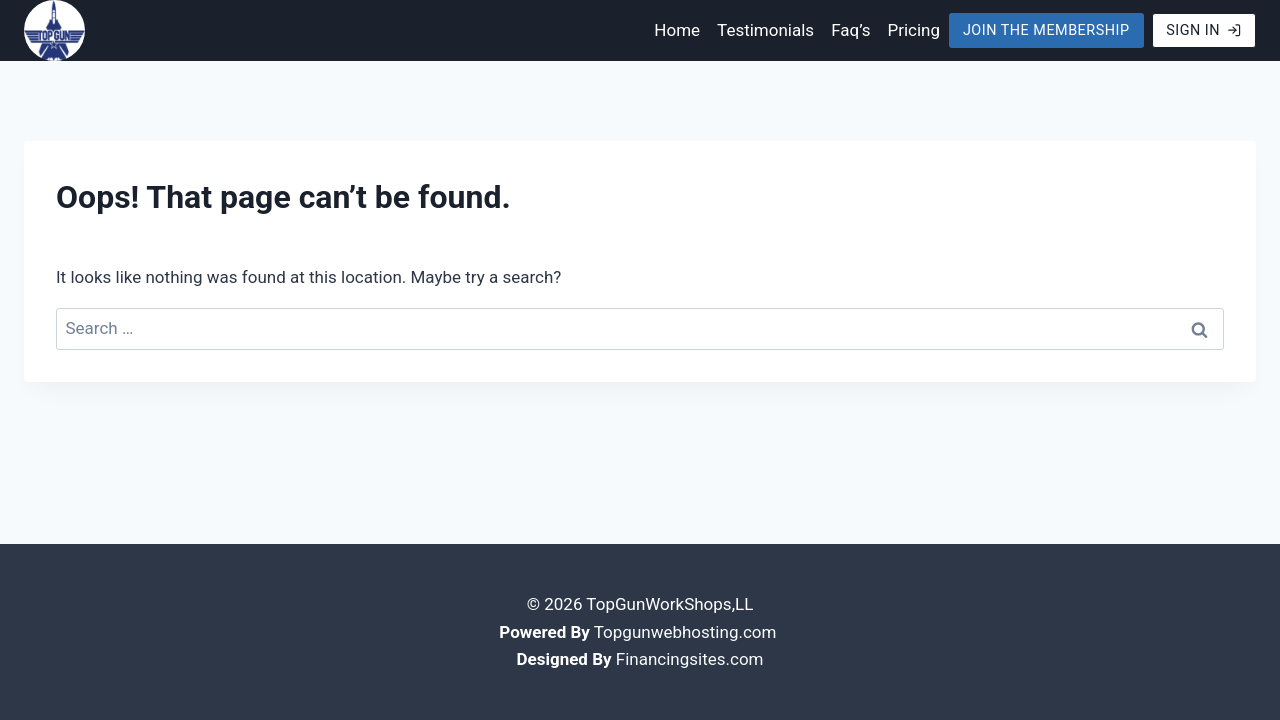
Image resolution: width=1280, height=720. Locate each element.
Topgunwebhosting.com (685, 632)
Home (677, 30)
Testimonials (765, 30)
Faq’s (850, 30)
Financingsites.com (690, 659)
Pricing (913, 30)
